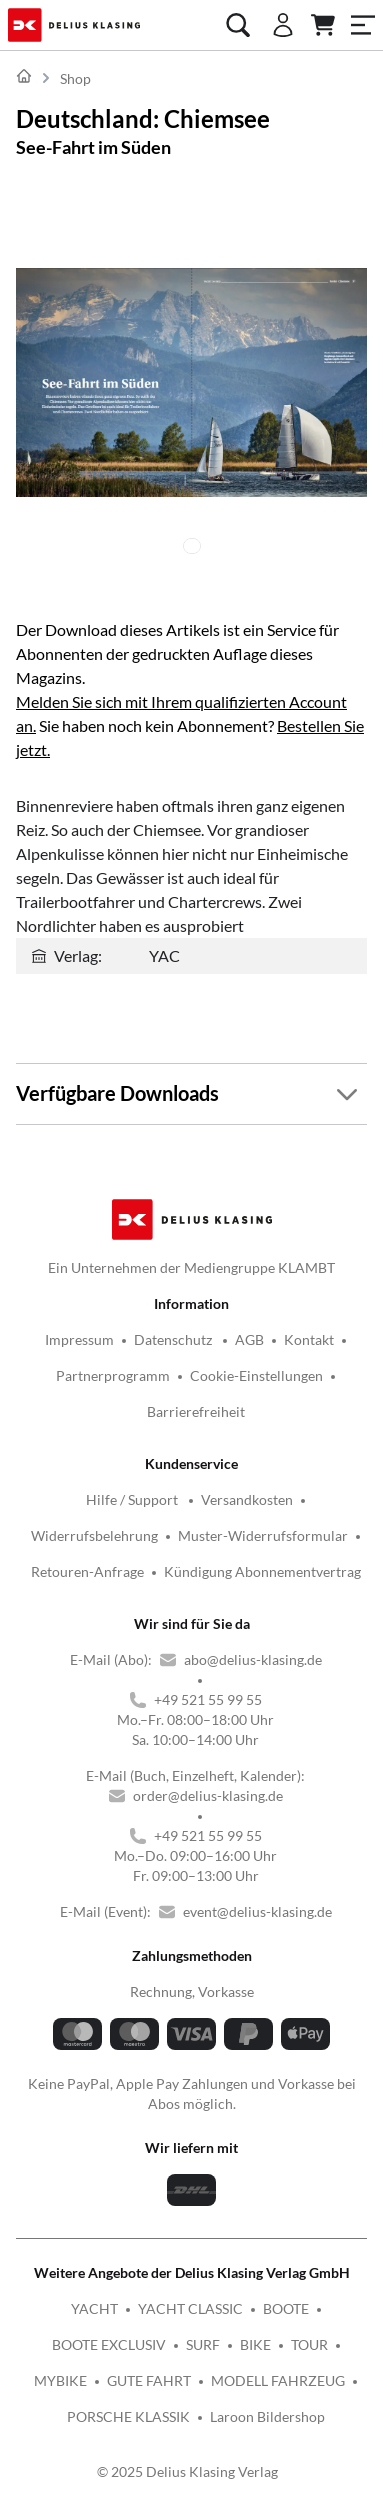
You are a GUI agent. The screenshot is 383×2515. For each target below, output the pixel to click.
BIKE (255, 2344)
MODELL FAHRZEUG (278, 2380)
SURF (203, 2344)
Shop (75, 78)
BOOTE (286, 2308)
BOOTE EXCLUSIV (109, 2344)
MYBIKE (60, 2380)
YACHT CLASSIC (190, 2308)
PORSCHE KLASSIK (128, 2416)
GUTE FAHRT (149, 2380)
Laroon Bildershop (267, 2416)
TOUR (309, 2344)
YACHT (94, 2308)
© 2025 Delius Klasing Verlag (187, 2471)
